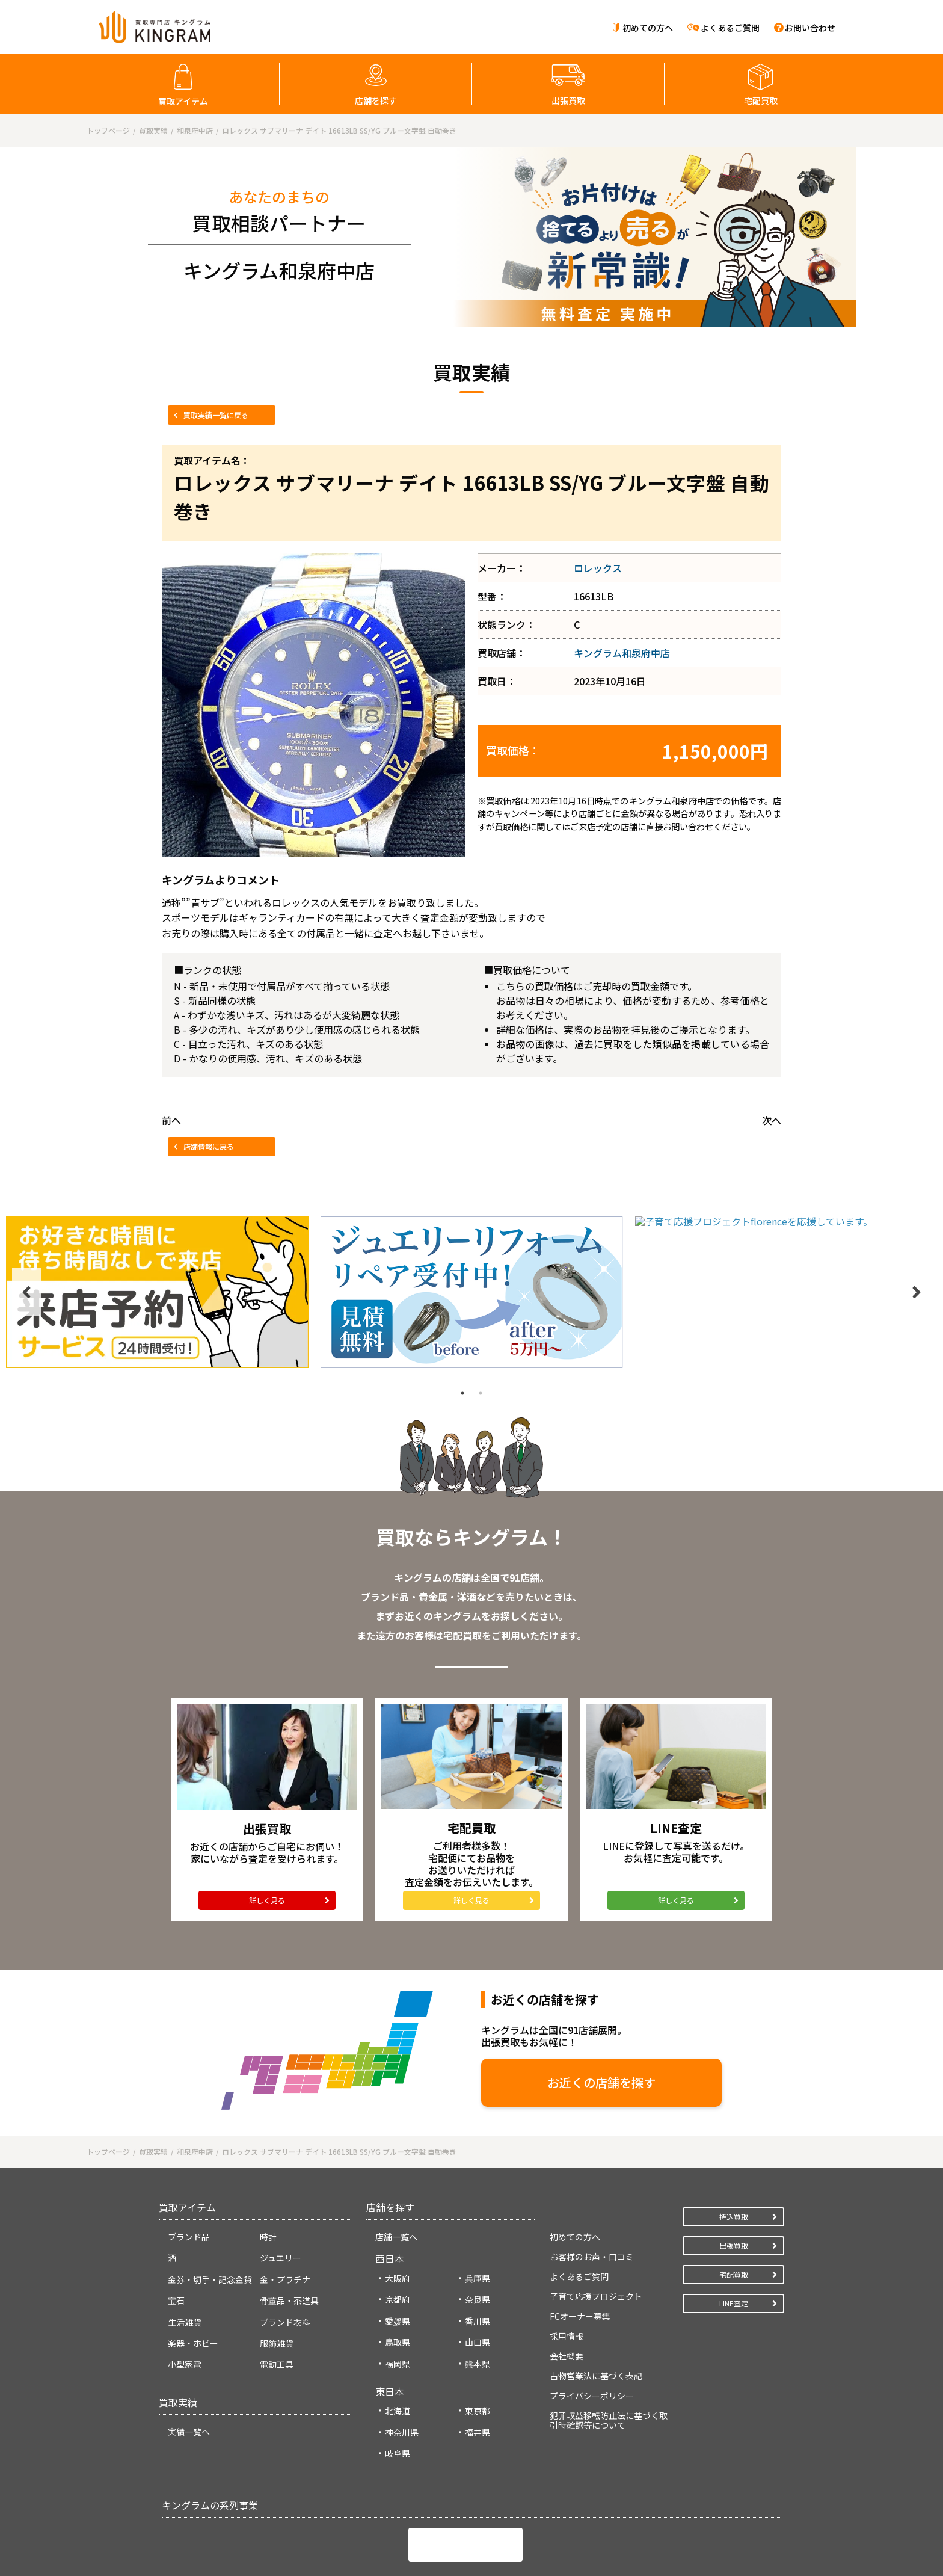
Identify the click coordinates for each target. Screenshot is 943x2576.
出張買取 (568, 100)
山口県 (477, 2264)
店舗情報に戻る (208, 1146)
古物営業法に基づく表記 (596, 2297)
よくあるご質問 (730, 28)
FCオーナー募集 (580, 2238)
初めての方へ (647, 28)
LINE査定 (733, 2225)
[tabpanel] (157, 1216)
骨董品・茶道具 (289, 2223)
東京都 (477, 2333)
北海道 (397, 2333)
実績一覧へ (189, 2353)
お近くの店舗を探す (496, 2007)
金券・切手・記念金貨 (210, 2201)
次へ (771, 1120)
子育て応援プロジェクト (596, 2218)
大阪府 (397, 2200)
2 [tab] (481, 1242)
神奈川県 (402, 2354)
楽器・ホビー (193, 2265)
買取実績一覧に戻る (215, 415)
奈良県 (477, 2222)
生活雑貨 (184, 2244)
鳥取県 (397, 2264)
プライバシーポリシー (592, 2317)
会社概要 (566, 2278)
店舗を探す (376, 100)
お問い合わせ (810, 28)
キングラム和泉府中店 (622, 653)
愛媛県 (397, 2243)
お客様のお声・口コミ (592, 2178)
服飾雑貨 (276, 2265)
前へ (171, 1120)
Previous (26, 1217)
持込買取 (733, 2138)
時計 (268, 2158)
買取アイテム (183, 101)
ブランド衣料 (285, 2244)
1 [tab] (462, 1242)
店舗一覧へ (396, 2158)
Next (916, 1217)
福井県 (477, 2354)
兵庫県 (477, 2200)
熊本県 (477, 2285)
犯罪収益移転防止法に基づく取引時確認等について (609, 2342)
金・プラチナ (285, 2201)
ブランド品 (189, 2158)
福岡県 (397, 2285)
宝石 (176, 2223)
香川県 (477, 2243)
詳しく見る (267, 1825)
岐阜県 (397, 2376)
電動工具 (276, 2287)
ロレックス (598, 568)
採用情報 (566, 2258)
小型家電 (184, 2287)
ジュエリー (280, 2180)
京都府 (397, 2222)
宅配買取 (761, 100)
